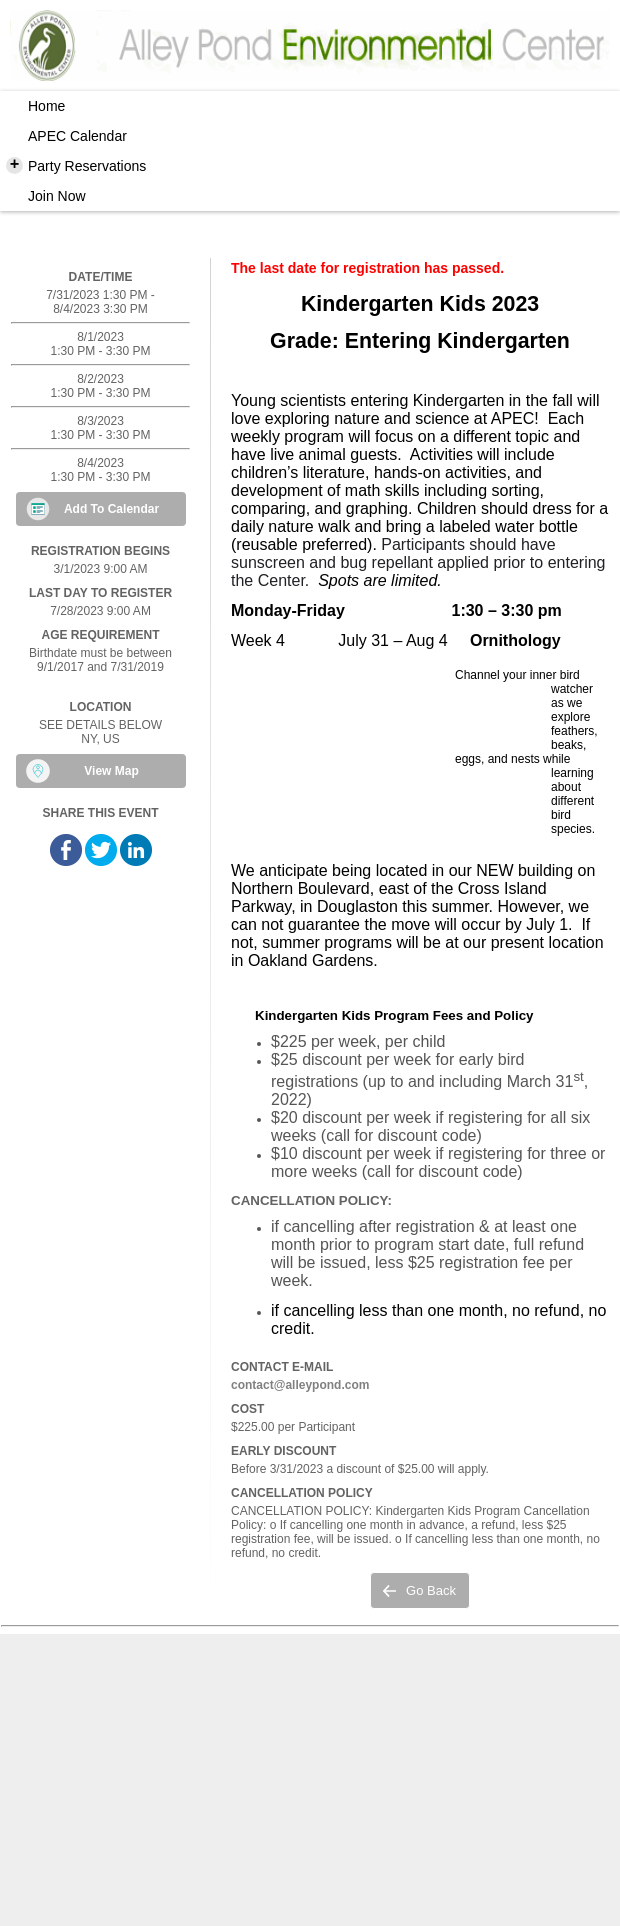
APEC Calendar (77, 136)
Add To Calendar (111, 509)
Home (46, 106)
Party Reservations (76, 165)
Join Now (57, 196)
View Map (111, 771)
